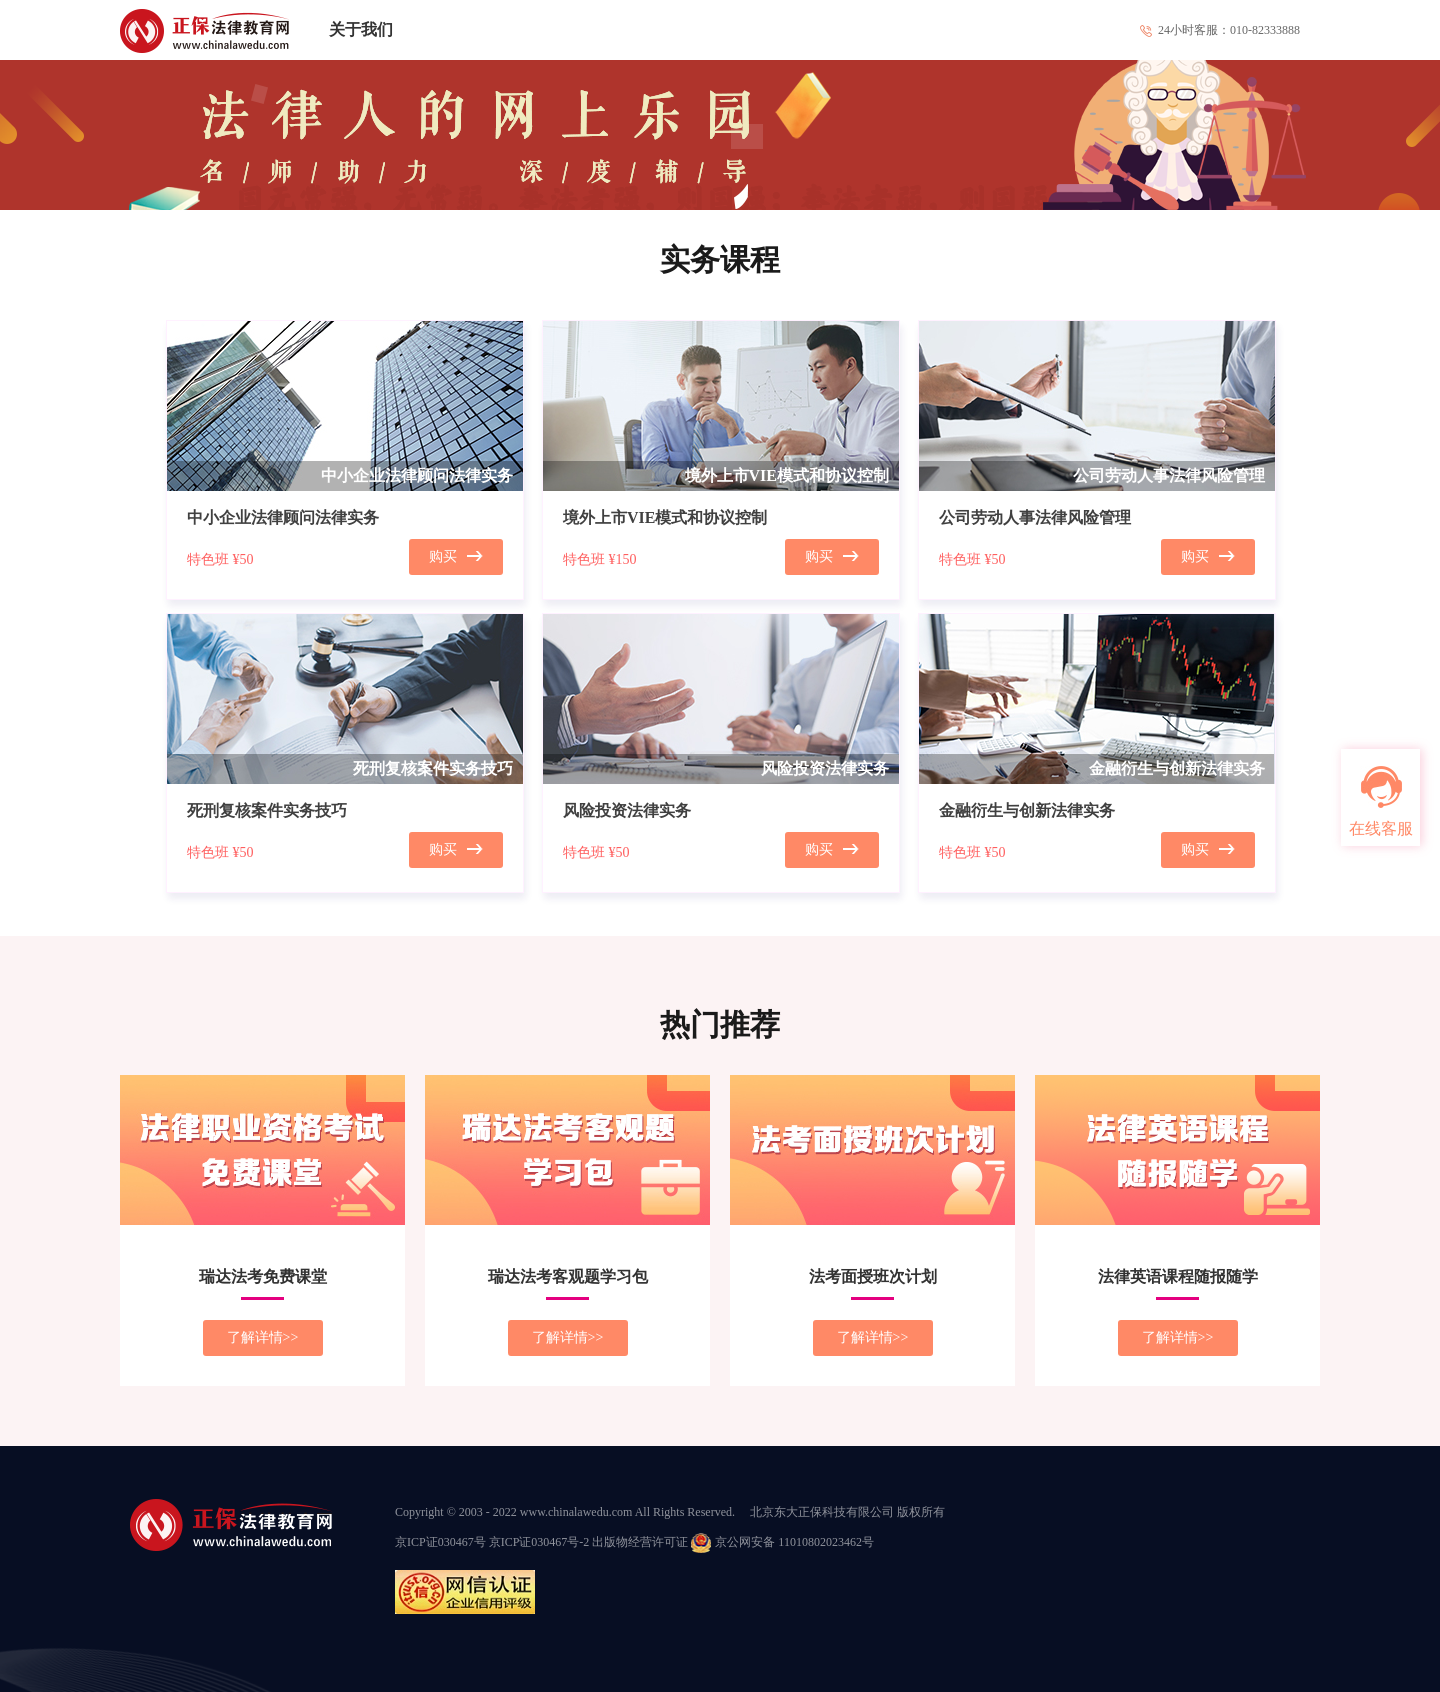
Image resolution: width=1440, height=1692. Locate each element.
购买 (456, 556)
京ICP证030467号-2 (539, 1542)
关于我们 (361, 29)
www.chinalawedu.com (576, 1512)
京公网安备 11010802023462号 (782, 1542)
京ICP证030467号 (440, 1542)
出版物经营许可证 (640, 1542)
